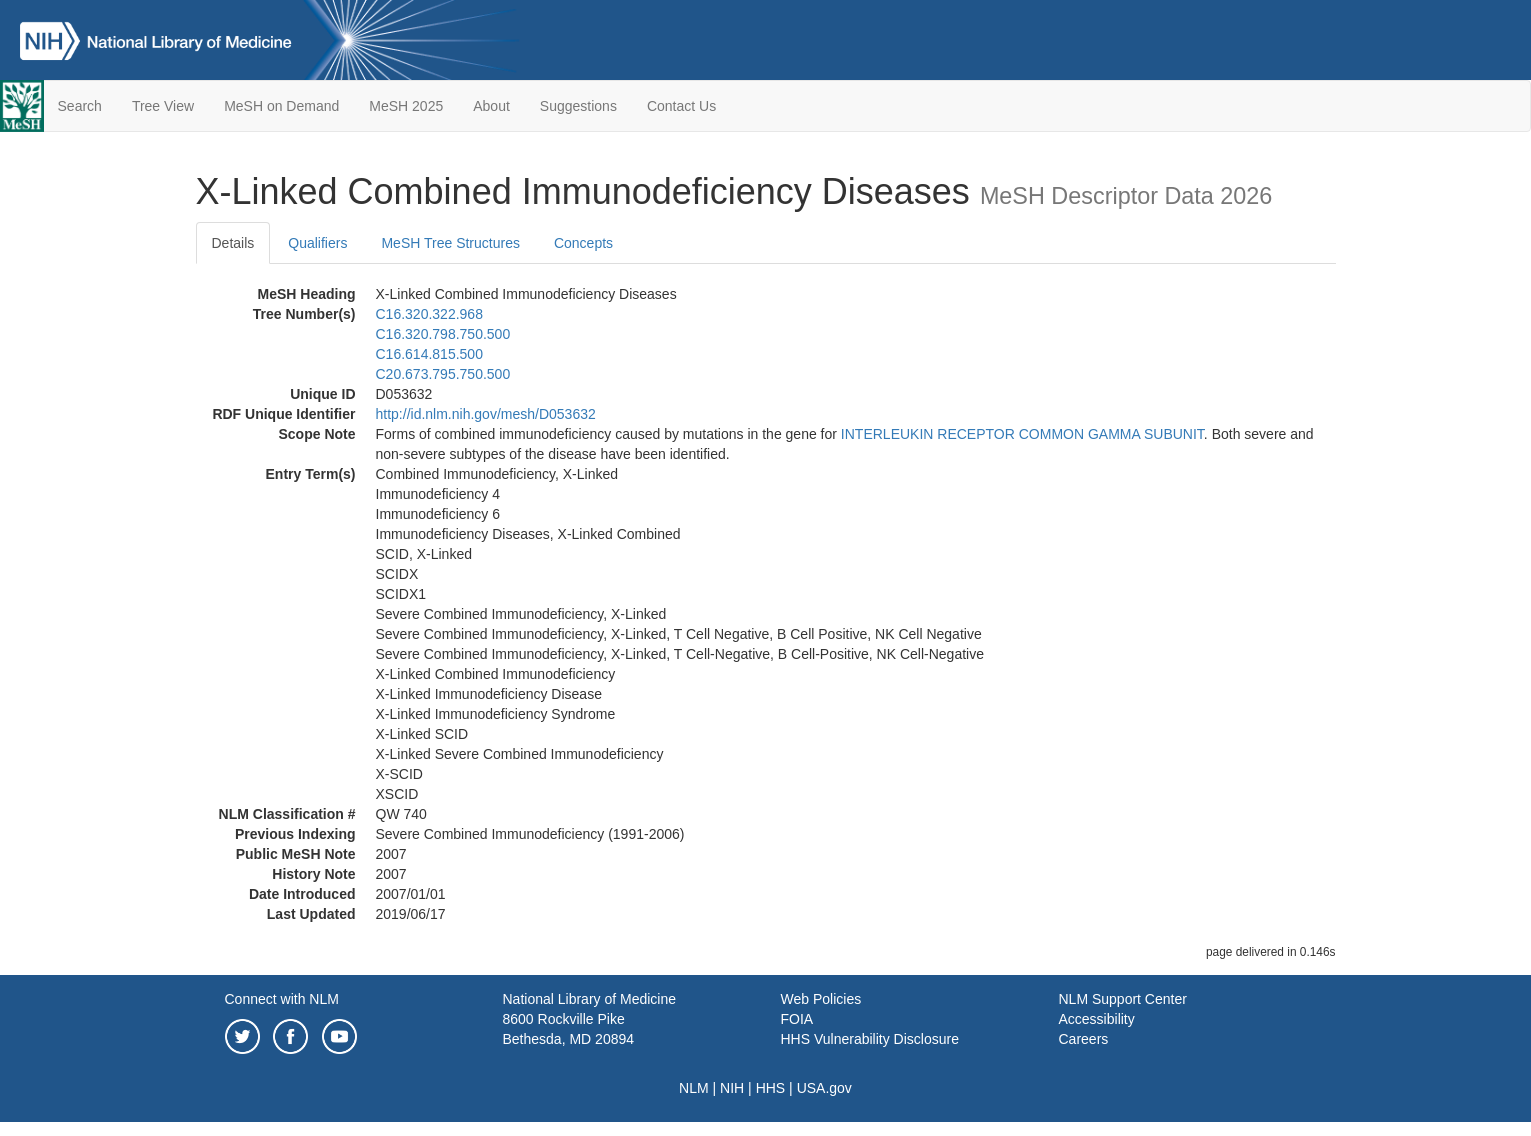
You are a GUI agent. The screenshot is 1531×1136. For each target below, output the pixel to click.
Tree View (163, 106)
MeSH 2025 (406, 106)
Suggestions (578, 106)
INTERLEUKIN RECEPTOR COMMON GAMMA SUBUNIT (1022, 434)
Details (233, 243)
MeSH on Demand (281, 106)
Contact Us (681, 106)
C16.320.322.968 (429, 314)
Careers (1084, 1039)
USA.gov (824, 1088)
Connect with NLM (282, 999)
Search (80, 106)
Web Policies (821, 999)
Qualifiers (317, 243)
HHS (771, 1088)
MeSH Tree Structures (450, 243)
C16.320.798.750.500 (443, 334)
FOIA (797, 1019)
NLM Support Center (1123, 999)
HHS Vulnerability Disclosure (870, 1039)
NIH (732, 1088)
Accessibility (1097, 1019)
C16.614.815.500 (429, 354)
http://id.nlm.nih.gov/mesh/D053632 (486, 414)
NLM (694, 1088)
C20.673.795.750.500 (443, 374)
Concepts (583, 243)
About (491, 106)
